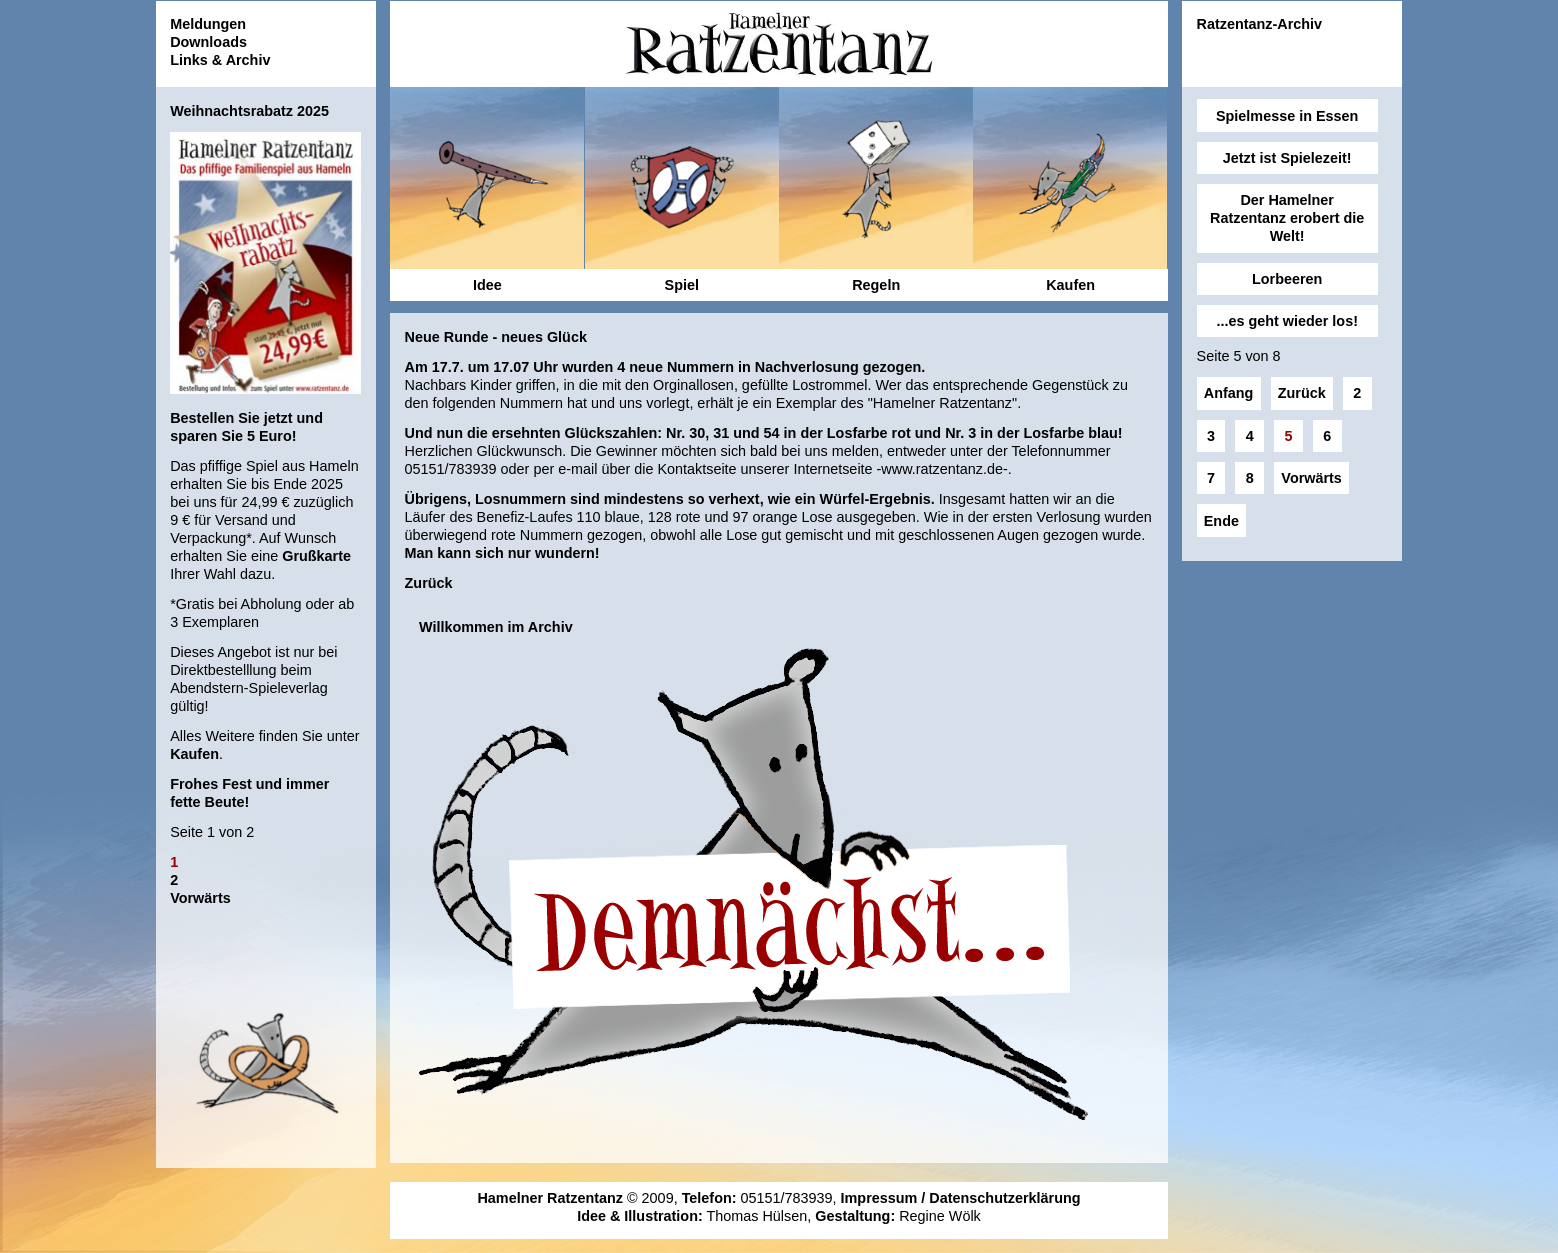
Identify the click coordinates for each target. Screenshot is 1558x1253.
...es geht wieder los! (1287, 321)
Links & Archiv (220, 60)
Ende (1221, 521)
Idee (487, 285)
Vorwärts (200, 898)
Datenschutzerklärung (1004, 1198)
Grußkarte (316, 556)
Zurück (429, 583)
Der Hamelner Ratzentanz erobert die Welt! (1287, 218)
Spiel (682, 285)
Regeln (876, 285)
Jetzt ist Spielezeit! (1287, 158)
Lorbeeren (1287, 279)
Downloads (208, 42)
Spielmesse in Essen (1287, 116)
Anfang (1229, 393)
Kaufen (194, 754)
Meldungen (208, 24)
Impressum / (885, 1198)
